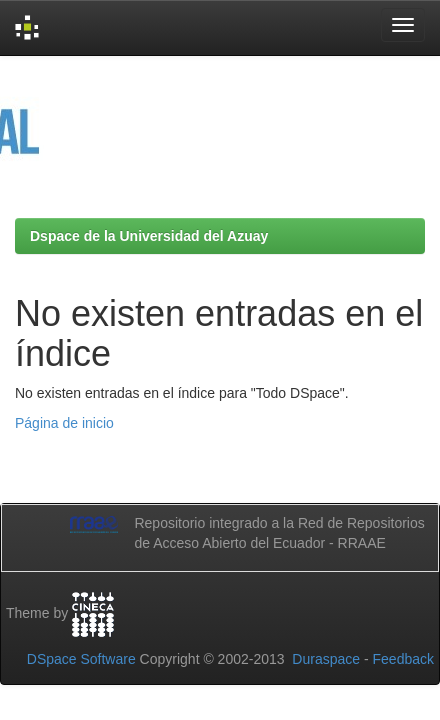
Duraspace (326, 659)
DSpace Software (81, 659)
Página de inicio (64, 423)
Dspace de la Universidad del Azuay (149, 236)
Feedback (403, 659)
